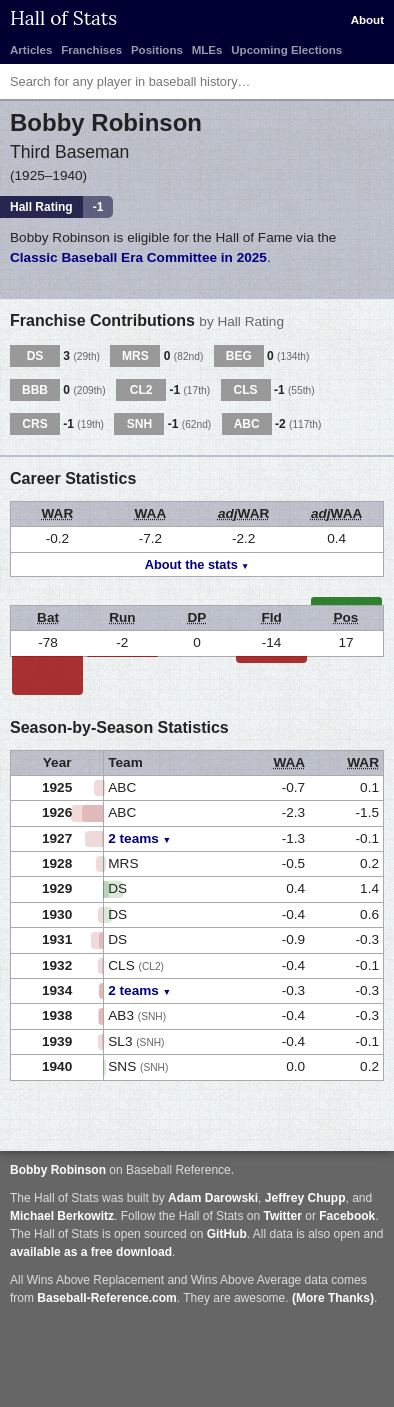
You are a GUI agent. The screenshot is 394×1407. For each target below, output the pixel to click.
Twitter (282, 1216)
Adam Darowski (213, 1198)
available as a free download (91, 1252)
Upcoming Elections (286, 50)
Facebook (347, 1216)
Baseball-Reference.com (106, 1298)
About (367, 20)
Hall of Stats (63, 18)
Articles (31, 50)
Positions (157, 50)
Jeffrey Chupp (305, 1198)
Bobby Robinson (58, 1170)
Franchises (91, 50)
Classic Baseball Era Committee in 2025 (138, 257)
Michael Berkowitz (62, 1216)
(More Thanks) (333, 1298)
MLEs (207, 50)
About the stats (191, 564)
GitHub (227, 1234)
